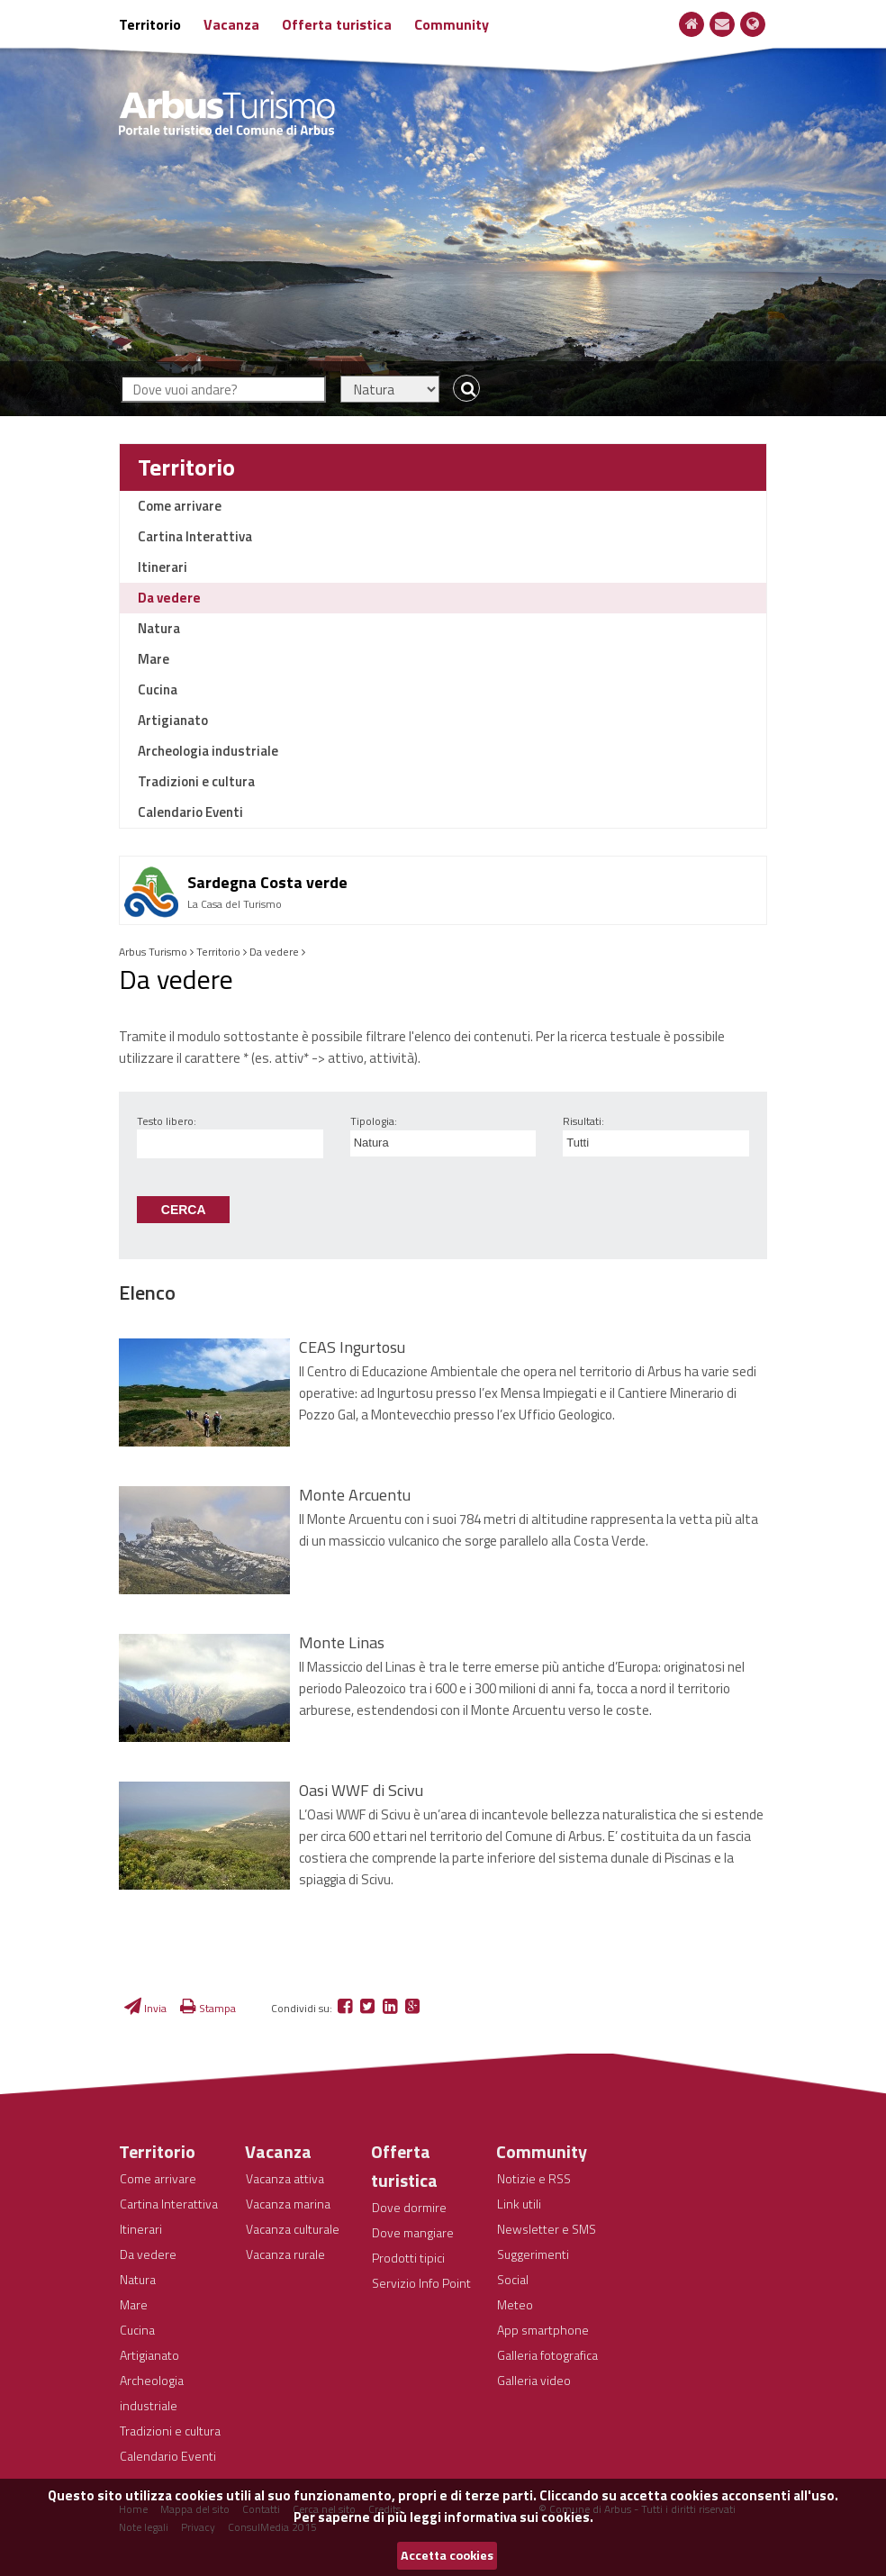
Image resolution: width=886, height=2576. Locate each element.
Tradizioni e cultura (196, 781)
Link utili (519, 2203)
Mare (153, 659)
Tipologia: (373, 1120)
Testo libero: (166, 1120)
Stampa (208, 2008)
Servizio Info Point (421, 2282)
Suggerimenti (533, 2254)
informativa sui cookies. (518, 2517)
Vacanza (231, 24)
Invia (145, 2008)
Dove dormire (409, 2207)
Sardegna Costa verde (267, 882)
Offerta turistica (337, 24)
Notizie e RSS (534, 2178)
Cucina (157, 689)
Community (451, 24)
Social (513, 2279)
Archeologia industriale (208, 750)
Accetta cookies (447, 2555)
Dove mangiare (413, 2232)
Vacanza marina (288, 2203)
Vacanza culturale (292, 2228)
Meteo (515, 2304)
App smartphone (543, 2329)
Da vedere (169, 597)
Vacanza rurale (285, 2254)
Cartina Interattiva (195, 536)
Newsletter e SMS (546, 2228)
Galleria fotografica (547, 2354)
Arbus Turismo (153, 951)
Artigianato (173, 720)
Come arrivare (180, 505)
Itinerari (162, 567)
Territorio (150, 24)
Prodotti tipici (408, 2257)
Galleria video (534, 2380)
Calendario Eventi (190, 812)
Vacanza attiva (285, 2178)
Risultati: (583, 1120)
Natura (159, 628)
